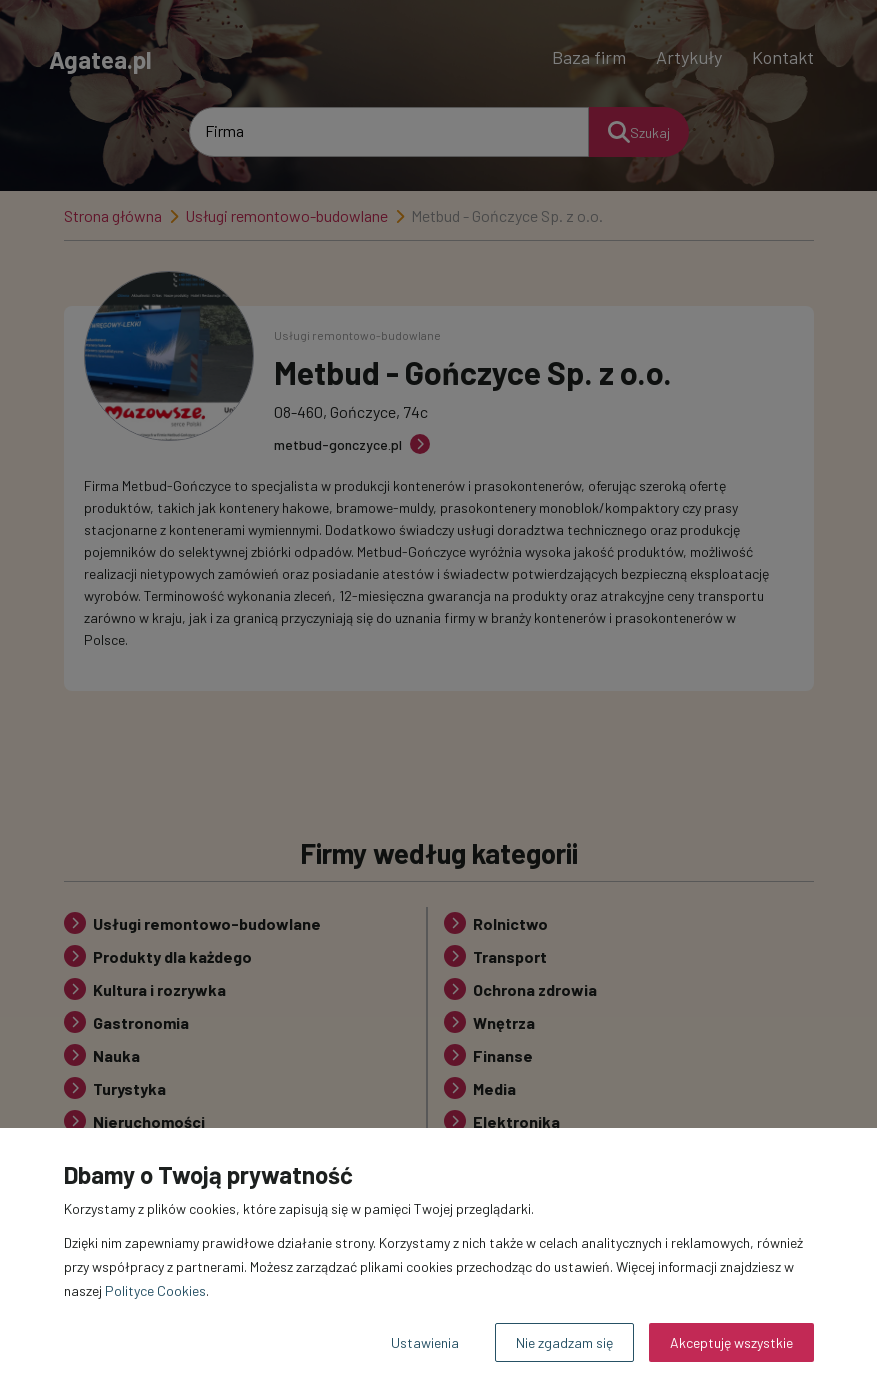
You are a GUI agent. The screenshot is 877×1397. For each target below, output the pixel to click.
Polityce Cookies (155, 1290)
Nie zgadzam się (564, 1342)
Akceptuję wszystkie (731, 1342)
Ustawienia (425, 1342)
